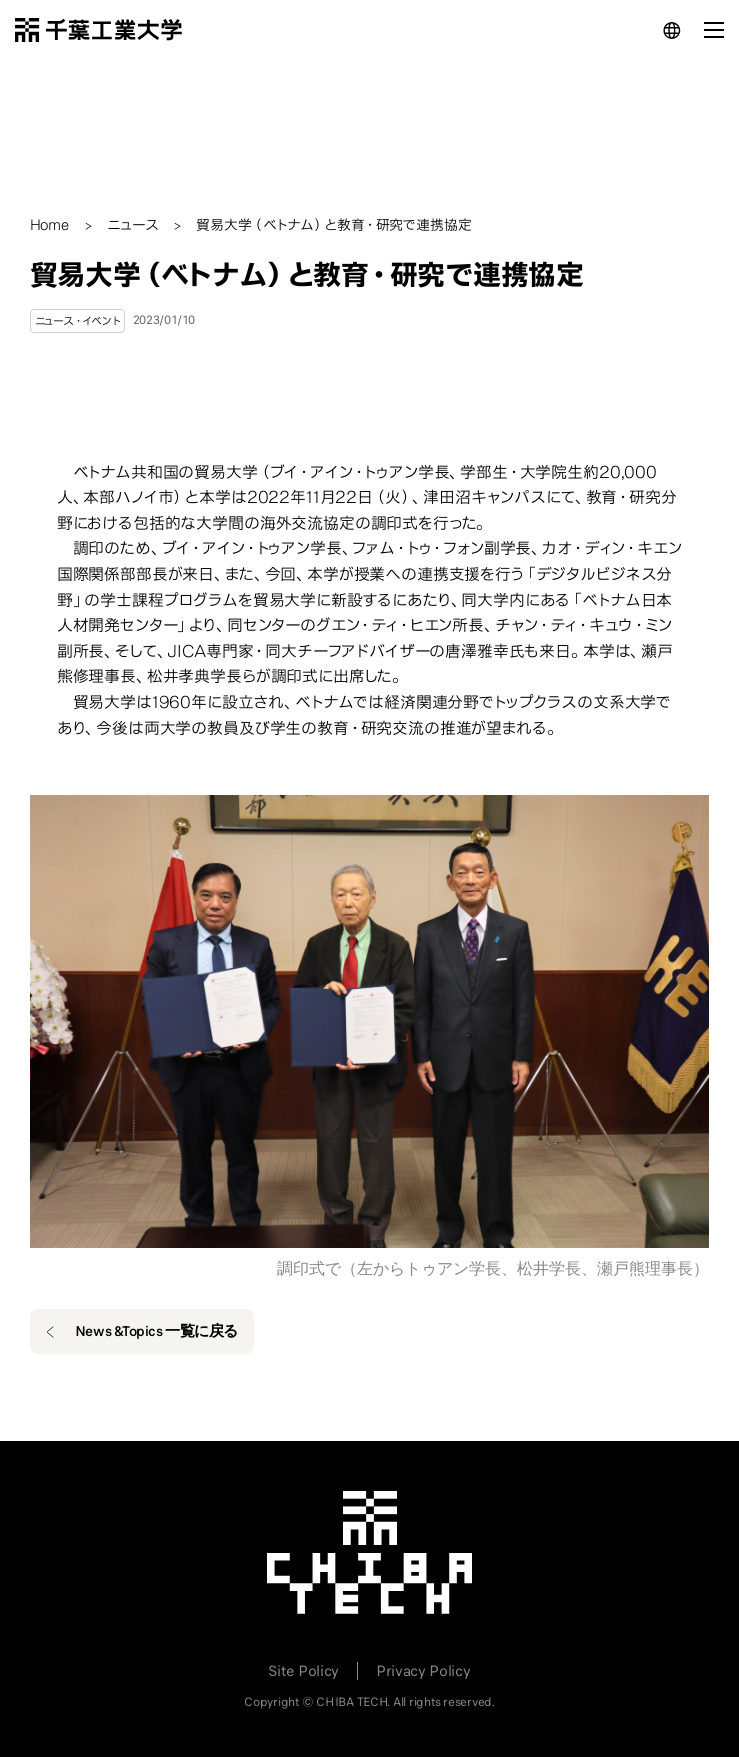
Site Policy (303, 1671)
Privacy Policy (423, 1671)
